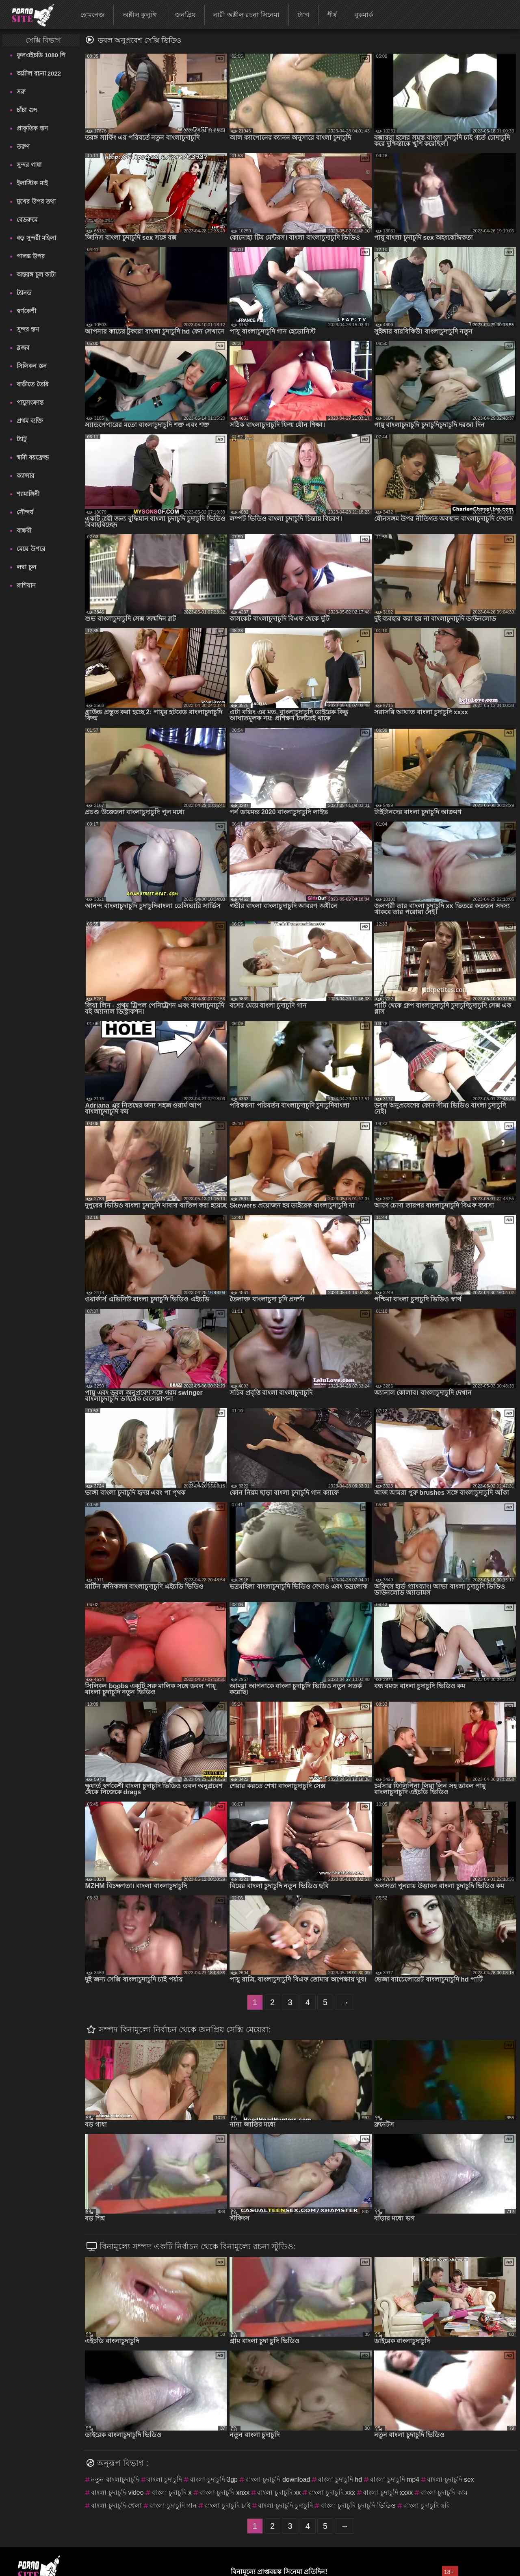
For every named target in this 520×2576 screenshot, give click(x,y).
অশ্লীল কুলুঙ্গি (140, 14)
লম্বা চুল (26, 567)
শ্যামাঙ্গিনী (28, 493)
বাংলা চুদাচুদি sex (450, 2479)
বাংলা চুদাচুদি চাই (227, 2505)
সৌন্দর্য (25, 512)
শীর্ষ (332, 14)
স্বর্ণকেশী (26, 311)
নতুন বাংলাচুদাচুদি (115, 2479)
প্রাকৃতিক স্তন (32, 128)
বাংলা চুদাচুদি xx (279, 2492)
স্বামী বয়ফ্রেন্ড (32, 457)
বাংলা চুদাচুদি (164, 2479)
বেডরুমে (27, 219)
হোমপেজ (92, 14)
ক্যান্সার (25, 475)
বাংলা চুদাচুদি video (117, 2492)
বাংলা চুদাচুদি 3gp (214, 2479)
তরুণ (23, 146)
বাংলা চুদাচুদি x (172, 2492)
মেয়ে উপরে (31, 548)
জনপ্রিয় (185, 14)
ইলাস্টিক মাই (32, 183)
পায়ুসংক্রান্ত (30, 402)
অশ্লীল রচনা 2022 (39, 73)
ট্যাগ (303, 14)
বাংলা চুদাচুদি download (277, 2479)
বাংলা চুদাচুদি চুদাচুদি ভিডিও (358, 2505)
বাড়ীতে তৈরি (32, 384)
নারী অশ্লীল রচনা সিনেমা (246, 14)
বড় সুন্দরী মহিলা (36, 237)
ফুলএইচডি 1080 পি (41, 55)
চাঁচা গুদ (27, 109)
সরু (21, 91)
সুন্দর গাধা (29, 164)
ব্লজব (23, 347)
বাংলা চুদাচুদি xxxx (388, 2492)
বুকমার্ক (364, 14)
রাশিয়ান (26, 585)
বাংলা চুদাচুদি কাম (444, 2492)
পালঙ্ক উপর (30, 256)
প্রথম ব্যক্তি (30, 420)
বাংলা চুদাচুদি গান (173, 2505)
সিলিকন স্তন (31, 365)
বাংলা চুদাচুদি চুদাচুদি (285, 2505)
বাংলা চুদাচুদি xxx (331, 2492)
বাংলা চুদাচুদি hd (340, 2479)
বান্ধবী (24, 530)
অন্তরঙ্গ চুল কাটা (36, 274)
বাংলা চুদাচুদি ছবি (426, 2505)
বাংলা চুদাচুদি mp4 (394, 2479)
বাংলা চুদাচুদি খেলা (116, 2505)
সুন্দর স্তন (28, 329)
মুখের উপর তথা (36, 201)
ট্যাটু (21, 439)
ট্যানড (24, 292)
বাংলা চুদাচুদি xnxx (224, 2492)
